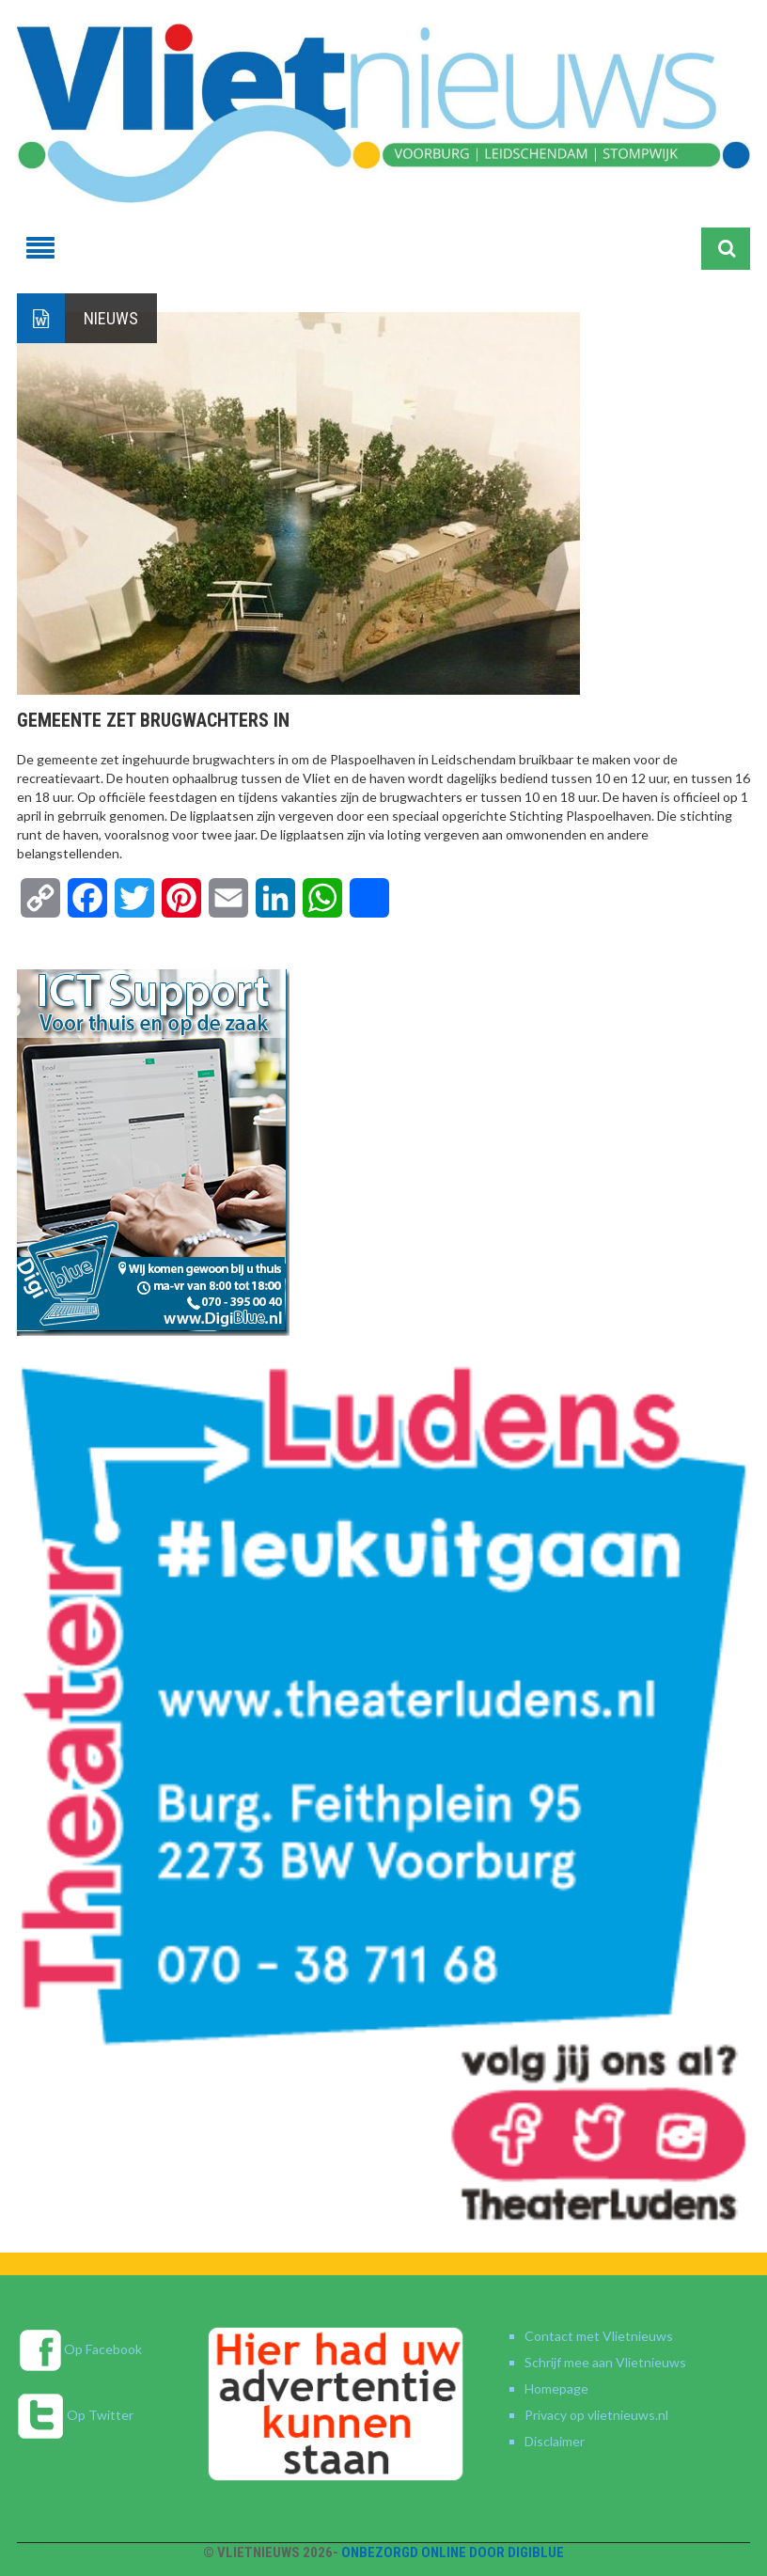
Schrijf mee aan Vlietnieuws (605, 2362)
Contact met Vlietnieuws (598, 2336)
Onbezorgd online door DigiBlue (452, 2552)
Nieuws (111, 318)
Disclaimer (554, 2441)
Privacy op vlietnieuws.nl (596, 2415)
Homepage (556, 2388)
